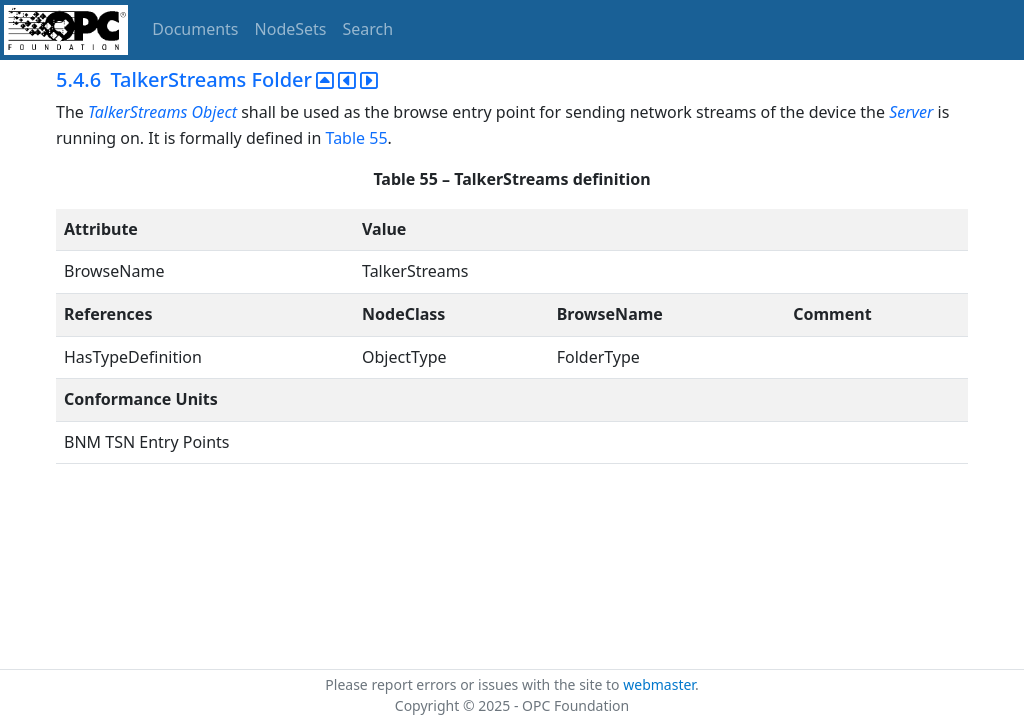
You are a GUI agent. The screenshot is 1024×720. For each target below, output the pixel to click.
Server (911, 112)
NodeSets (291, 29)
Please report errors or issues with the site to (474, 684)
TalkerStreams (137, 112)
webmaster (659, 684)
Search (368, 29)
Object (213, 112)
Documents (195, 29)
